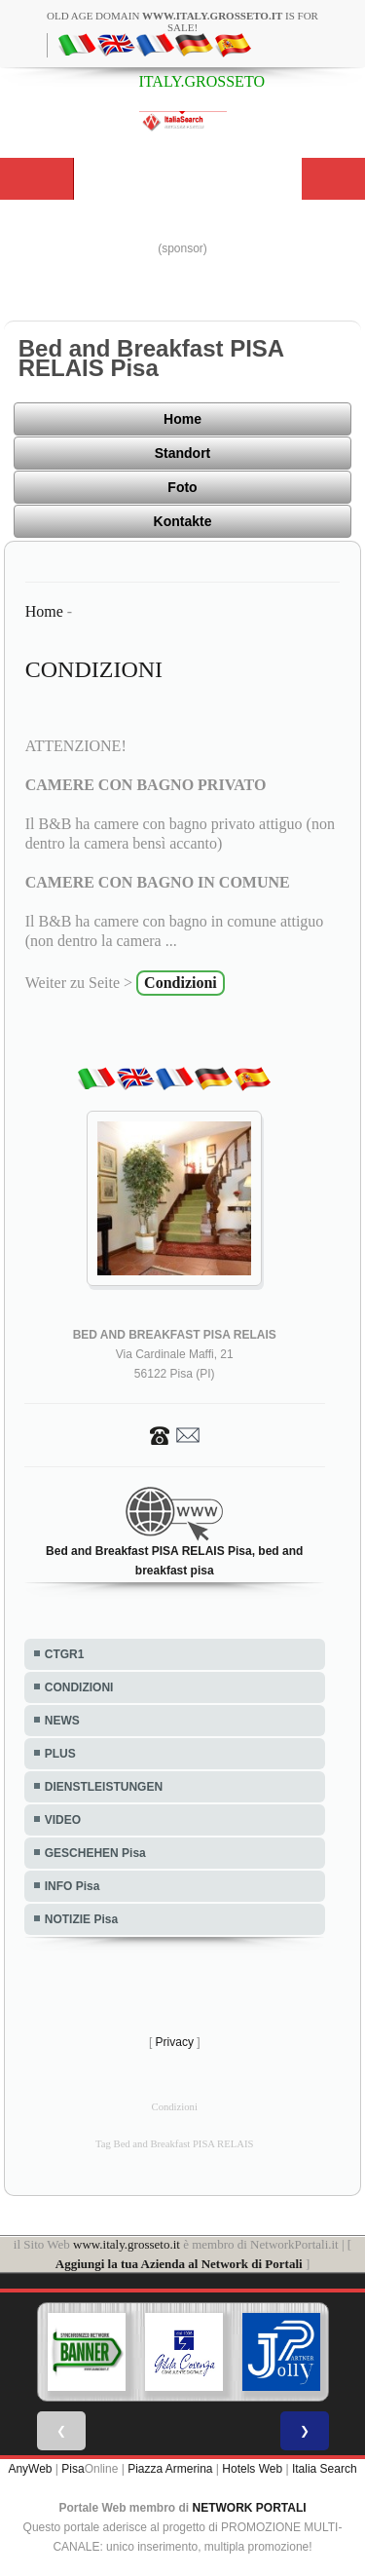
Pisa (72, 2469)
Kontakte (183, 521)
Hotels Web (252, 2469)
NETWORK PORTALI (250, 2508)
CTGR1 (65, 1654)
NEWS (62, 1720)
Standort (183, 453)
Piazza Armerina (170, 2469)
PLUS (60, 1754)
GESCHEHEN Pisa (95, 1853)
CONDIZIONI (79, 1687)
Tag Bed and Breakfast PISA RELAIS (174, 2144)
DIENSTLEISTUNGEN (104, 1787)
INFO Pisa (72, 1886)
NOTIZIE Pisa (81, 1919)
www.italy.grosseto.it (126, 2244)
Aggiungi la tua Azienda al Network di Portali (179, 2263)
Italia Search (324, 2469)
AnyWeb (30, 2469)
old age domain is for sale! (182, 21)
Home (182, 419)
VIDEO (63, 1820)
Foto (182, 487)
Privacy (175, 2042)
